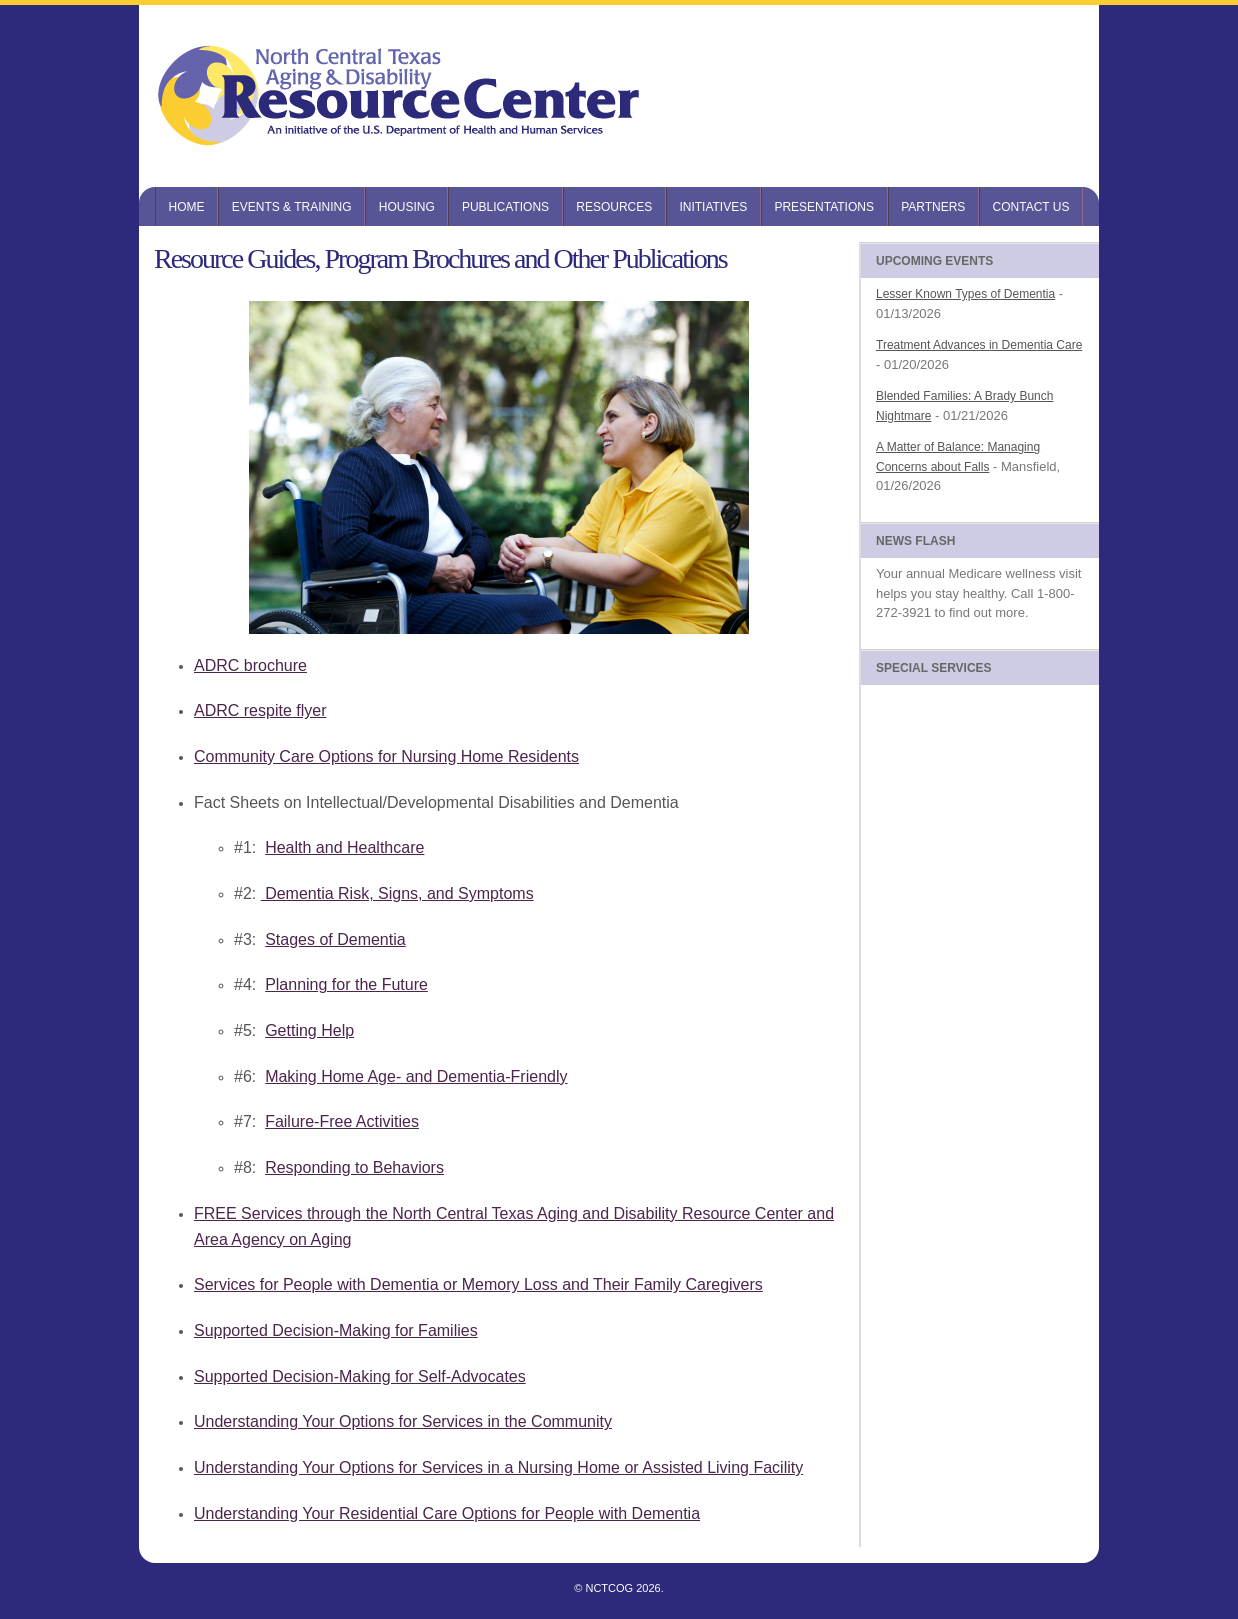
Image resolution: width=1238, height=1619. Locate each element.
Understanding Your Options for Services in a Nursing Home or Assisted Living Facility (498, 1467)
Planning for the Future (346, 984)
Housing (407, 207)
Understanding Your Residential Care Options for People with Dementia (447, 1513)
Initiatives (713, 207)
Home (187, 207)
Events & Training (292, 207)
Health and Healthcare (344, 847)
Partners (933, 207)
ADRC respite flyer (260, 710)
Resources (614, 207)
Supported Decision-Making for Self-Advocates (360, 1376)
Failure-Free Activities (342, 1121)
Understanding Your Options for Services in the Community (403, 1421)
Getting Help (309, 1030)
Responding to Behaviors (354, 1167)
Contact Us (1031, 207)
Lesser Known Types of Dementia (965, 294)
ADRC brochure (250, 665)
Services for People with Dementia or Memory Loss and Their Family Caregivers (478, 1284)
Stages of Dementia (335, 939)
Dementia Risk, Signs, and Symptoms (397, 893)
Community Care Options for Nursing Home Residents (386, 756)
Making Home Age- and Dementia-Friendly (416, 1076)
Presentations (824, 207)
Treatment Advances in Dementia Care (979, 345)
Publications (505, 207)
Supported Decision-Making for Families (336, 1330)
